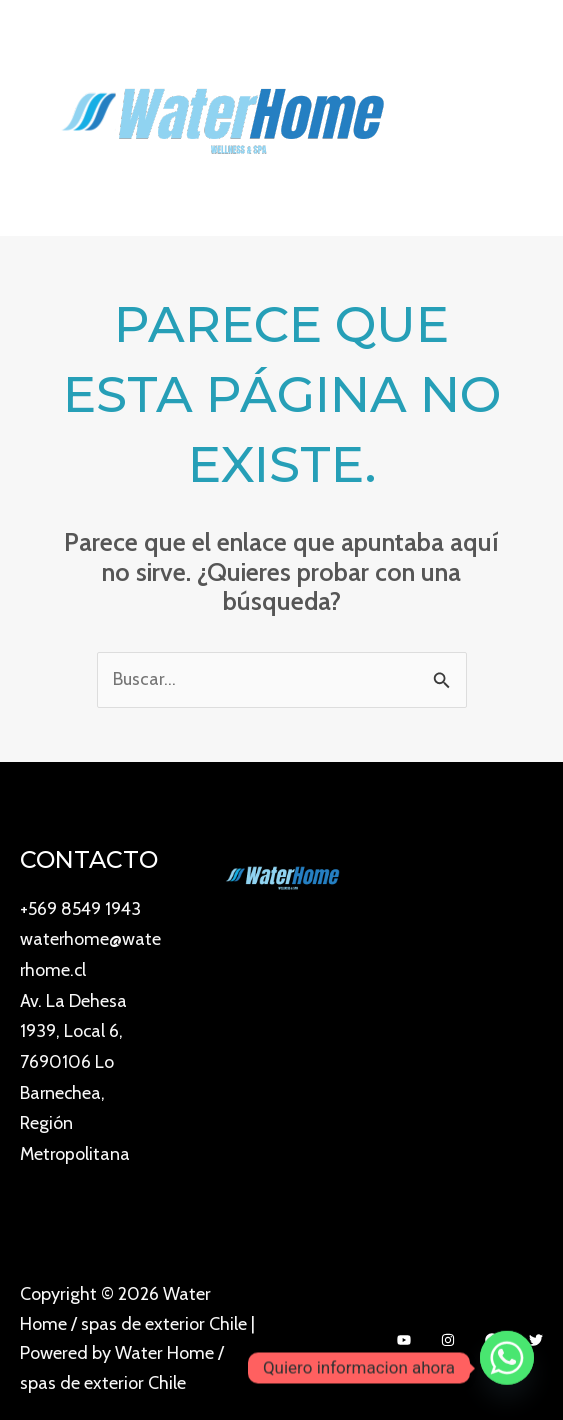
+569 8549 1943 (81, 908)
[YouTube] (404, 1331)
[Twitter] (536, 1331)
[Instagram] (448, 1331)
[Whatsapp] (507, 1368)
